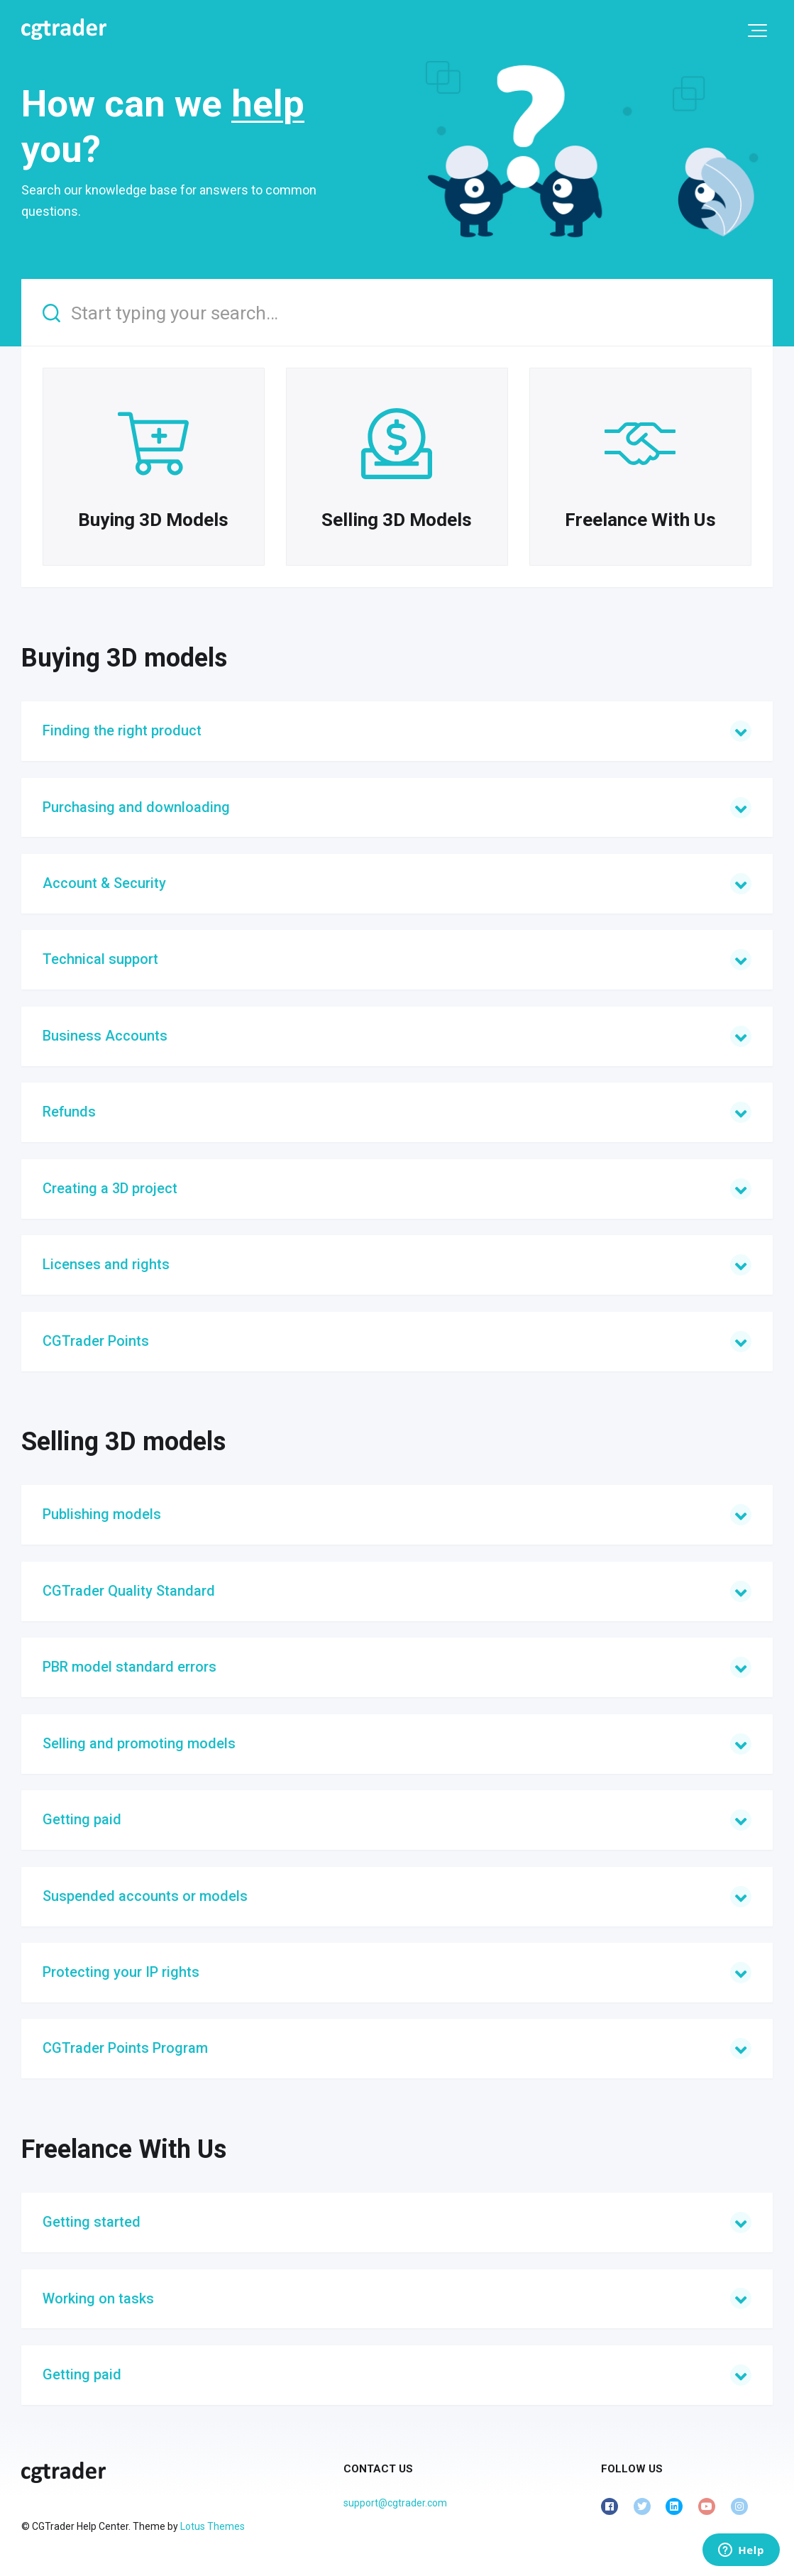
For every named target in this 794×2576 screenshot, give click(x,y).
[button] (757, 30)
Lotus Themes (212, 2526)
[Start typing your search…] (397, 312)
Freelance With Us (123, 2149)
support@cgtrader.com (395, 2503)
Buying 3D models (124, 658)
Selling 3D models (123, 1442)
